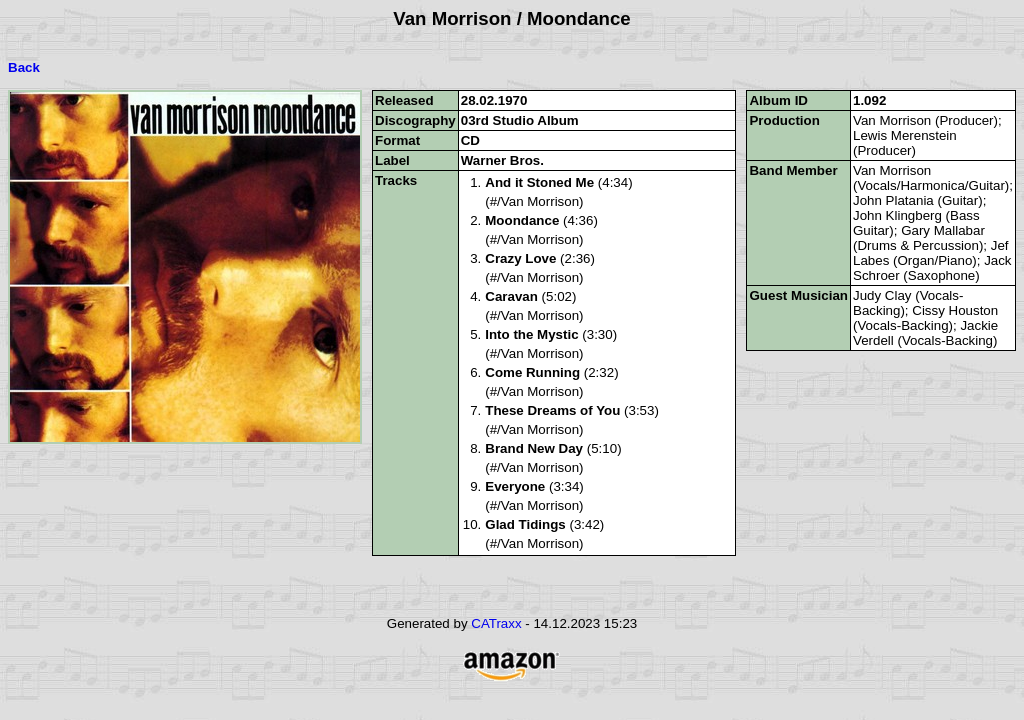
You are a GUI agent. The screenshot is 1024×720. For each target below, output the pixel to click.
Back (24, 67)
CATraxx (496, 623)
